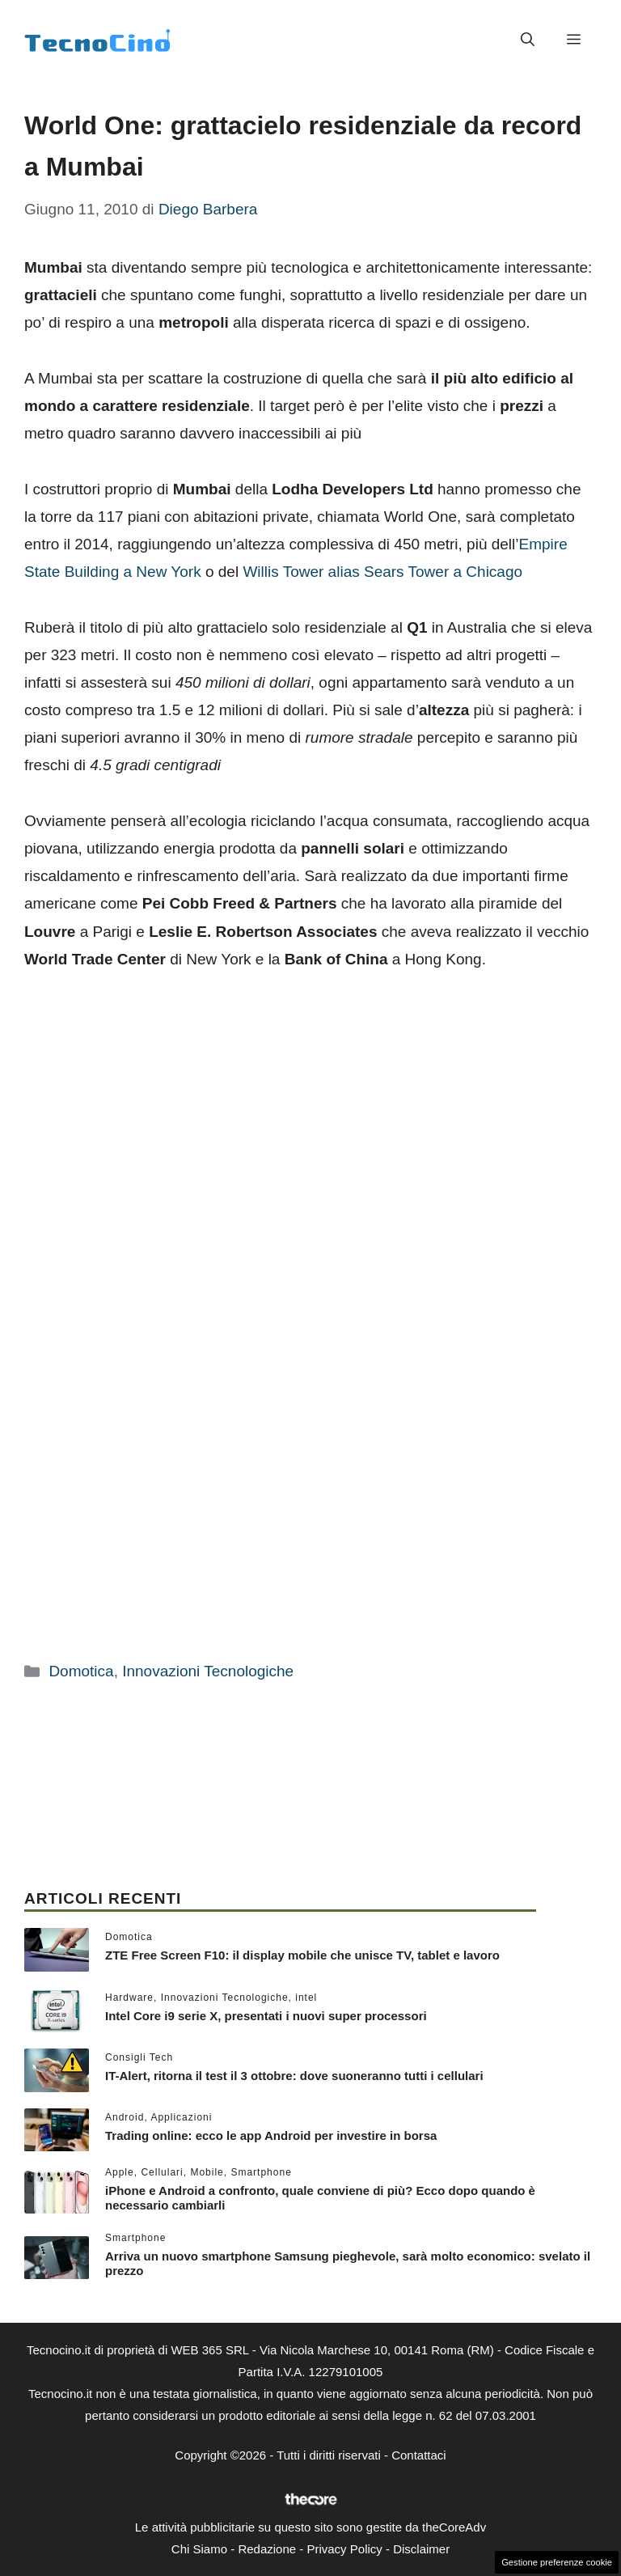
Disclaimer (421, 2549)
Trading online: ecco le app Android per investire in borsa (271, 2135)
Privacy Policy (344, 2549)
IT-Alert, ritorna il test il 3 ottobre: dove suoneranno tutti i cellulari (294, 2075)
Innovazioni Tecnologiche (208, 1671)
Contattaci (418, 2455)
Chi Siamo (199, 2549)
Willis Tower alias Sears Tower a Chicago (382, 571)
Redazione (267, 2549)
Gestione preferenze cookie (556, 2562)
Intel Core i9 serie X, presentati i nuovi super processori (266, 2016)
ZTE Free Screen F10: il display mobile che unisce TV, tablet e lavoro (302, 1955)
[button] (528, 40)
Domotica (81, 1671)
